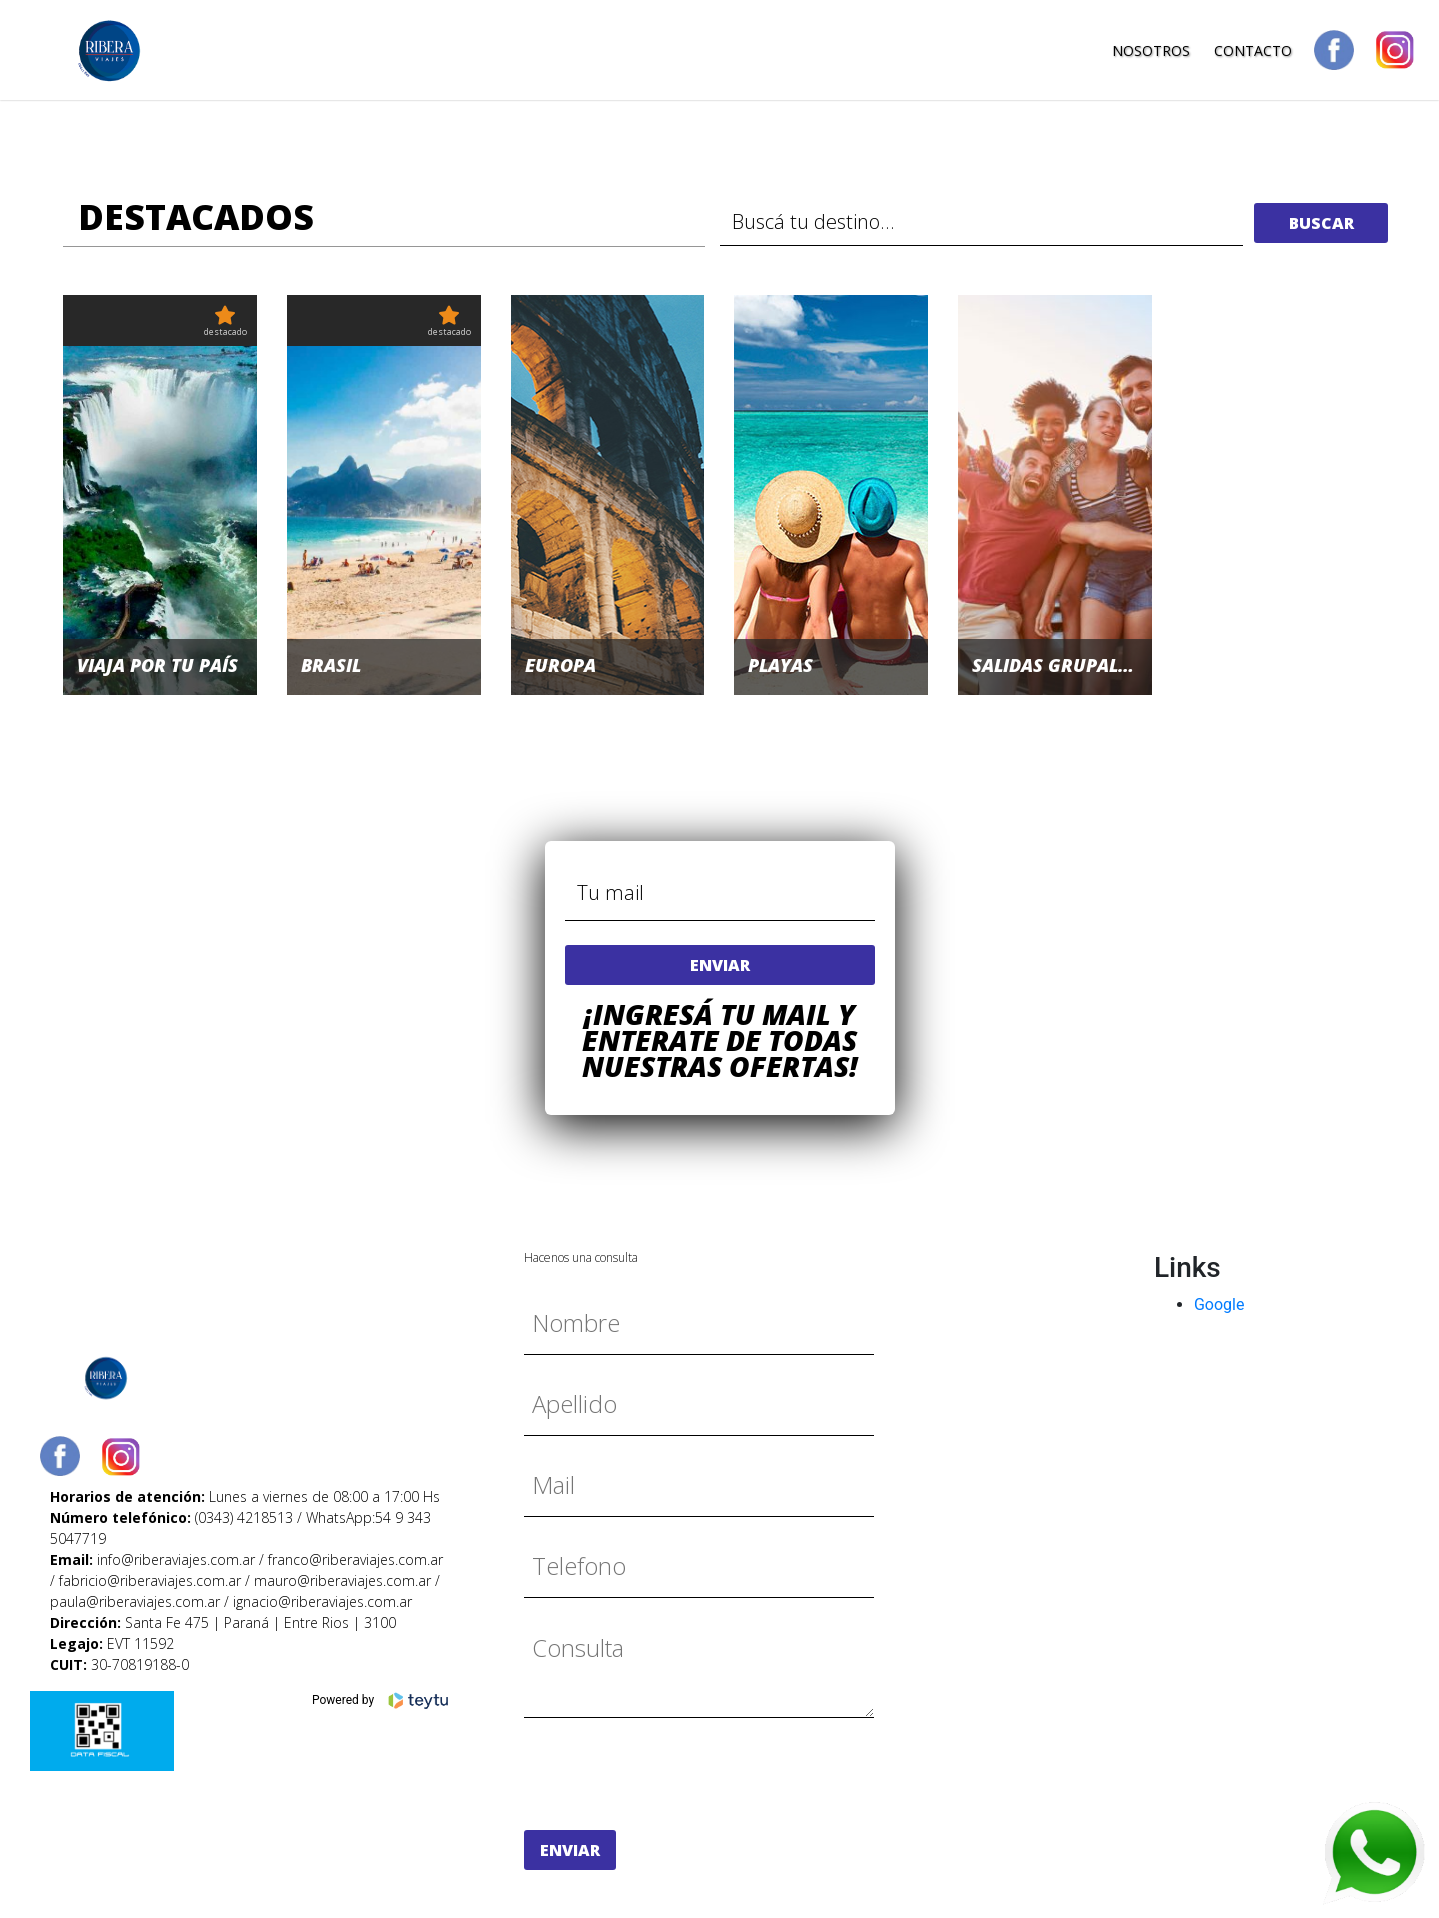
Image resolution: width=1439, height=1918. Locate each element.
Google (1219, 1304)
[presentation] (676, 1774)
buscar (1321, 223)
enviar (720, 965)
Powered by (381, 1701)
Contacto (1253, 50)
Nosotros (1151, 50)
